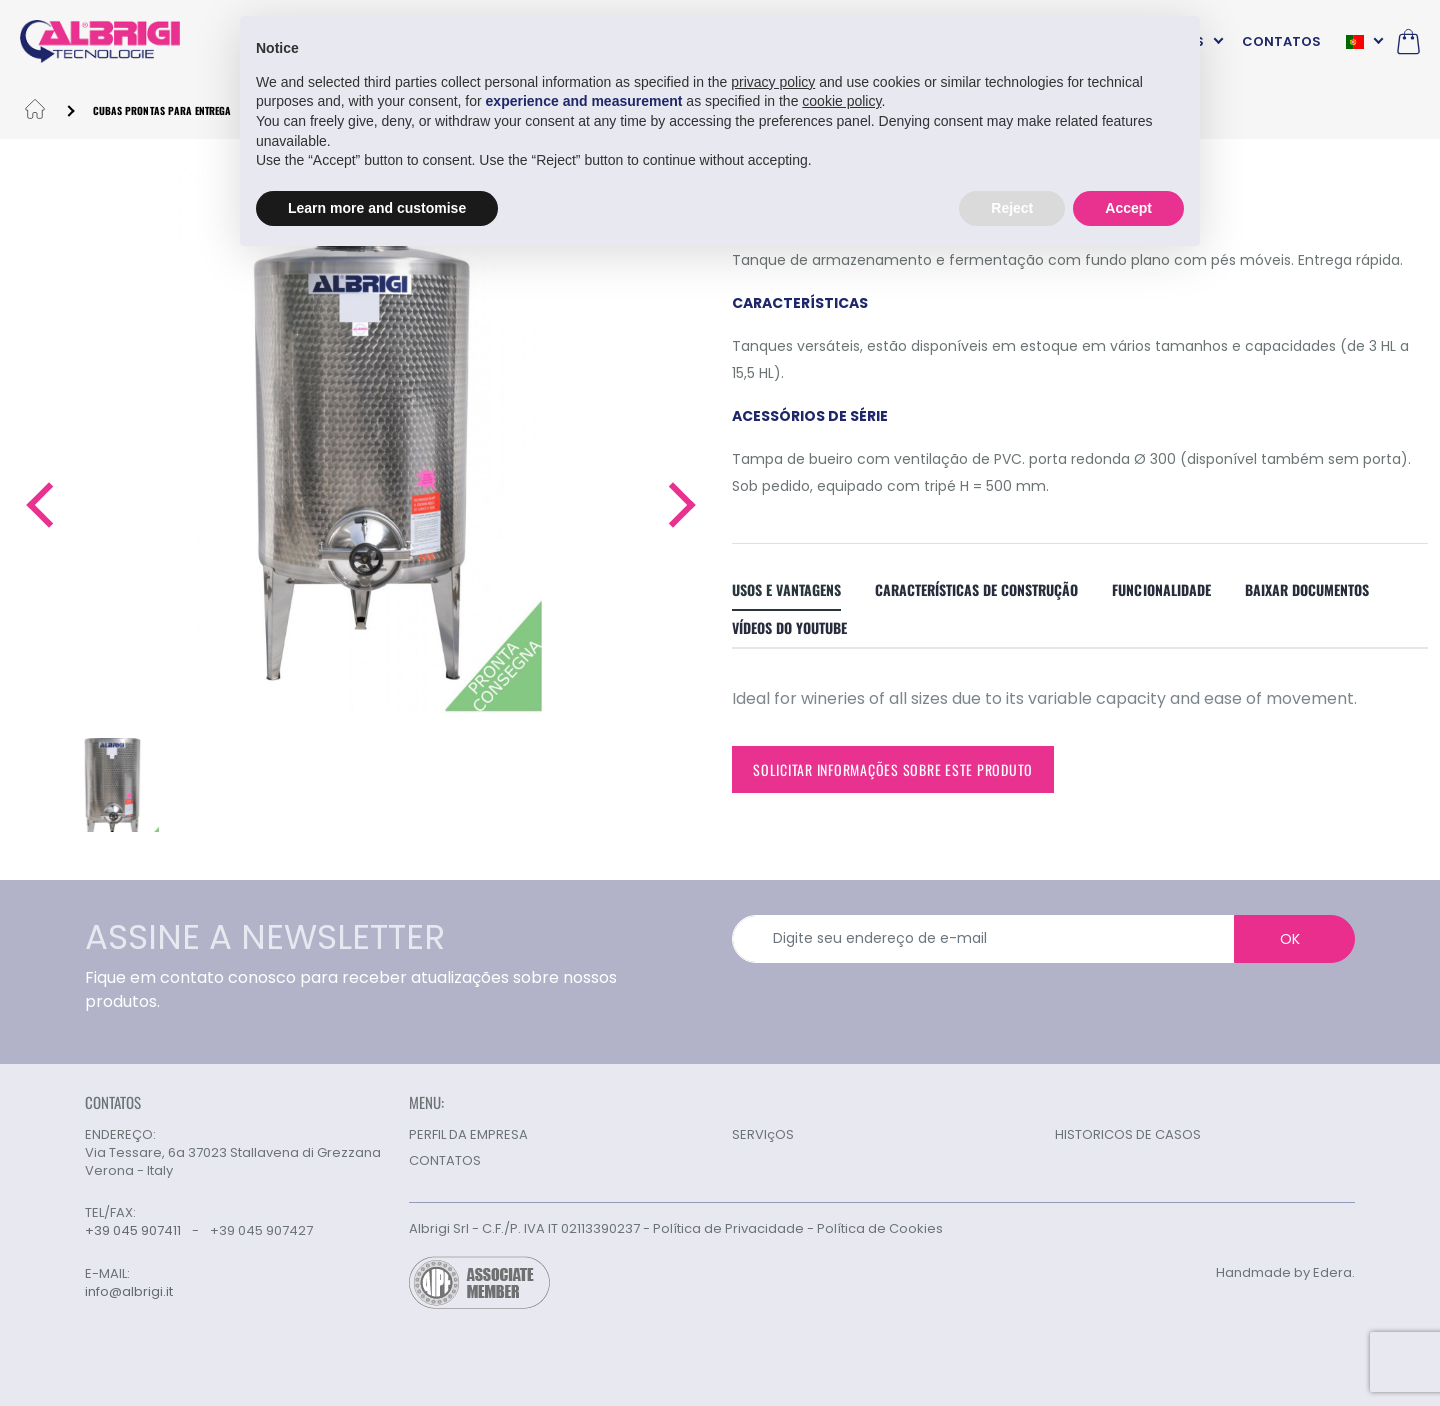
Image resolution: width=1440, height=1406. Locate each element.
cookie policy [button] (841, 101)
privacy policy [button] (773, 82)
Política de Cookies (880, 1228)
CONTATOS (1281, 41)
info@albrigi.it (129, 1292)
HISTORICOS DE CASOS (1128, 1134)
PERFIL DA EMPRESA (468, 1134)
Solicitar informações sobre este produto (893, 769)
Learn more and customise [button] (377, 208)
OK (1290, 939)
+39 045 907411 (133, 1230)
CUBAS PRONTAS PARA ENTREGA (162, 110)
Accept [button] (1128, 208)
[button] (38, 505)
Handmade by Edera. (1285, 1272)
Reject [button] (1012, 208)
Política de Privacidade (728, 1228)
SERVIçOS (763, 1134)
